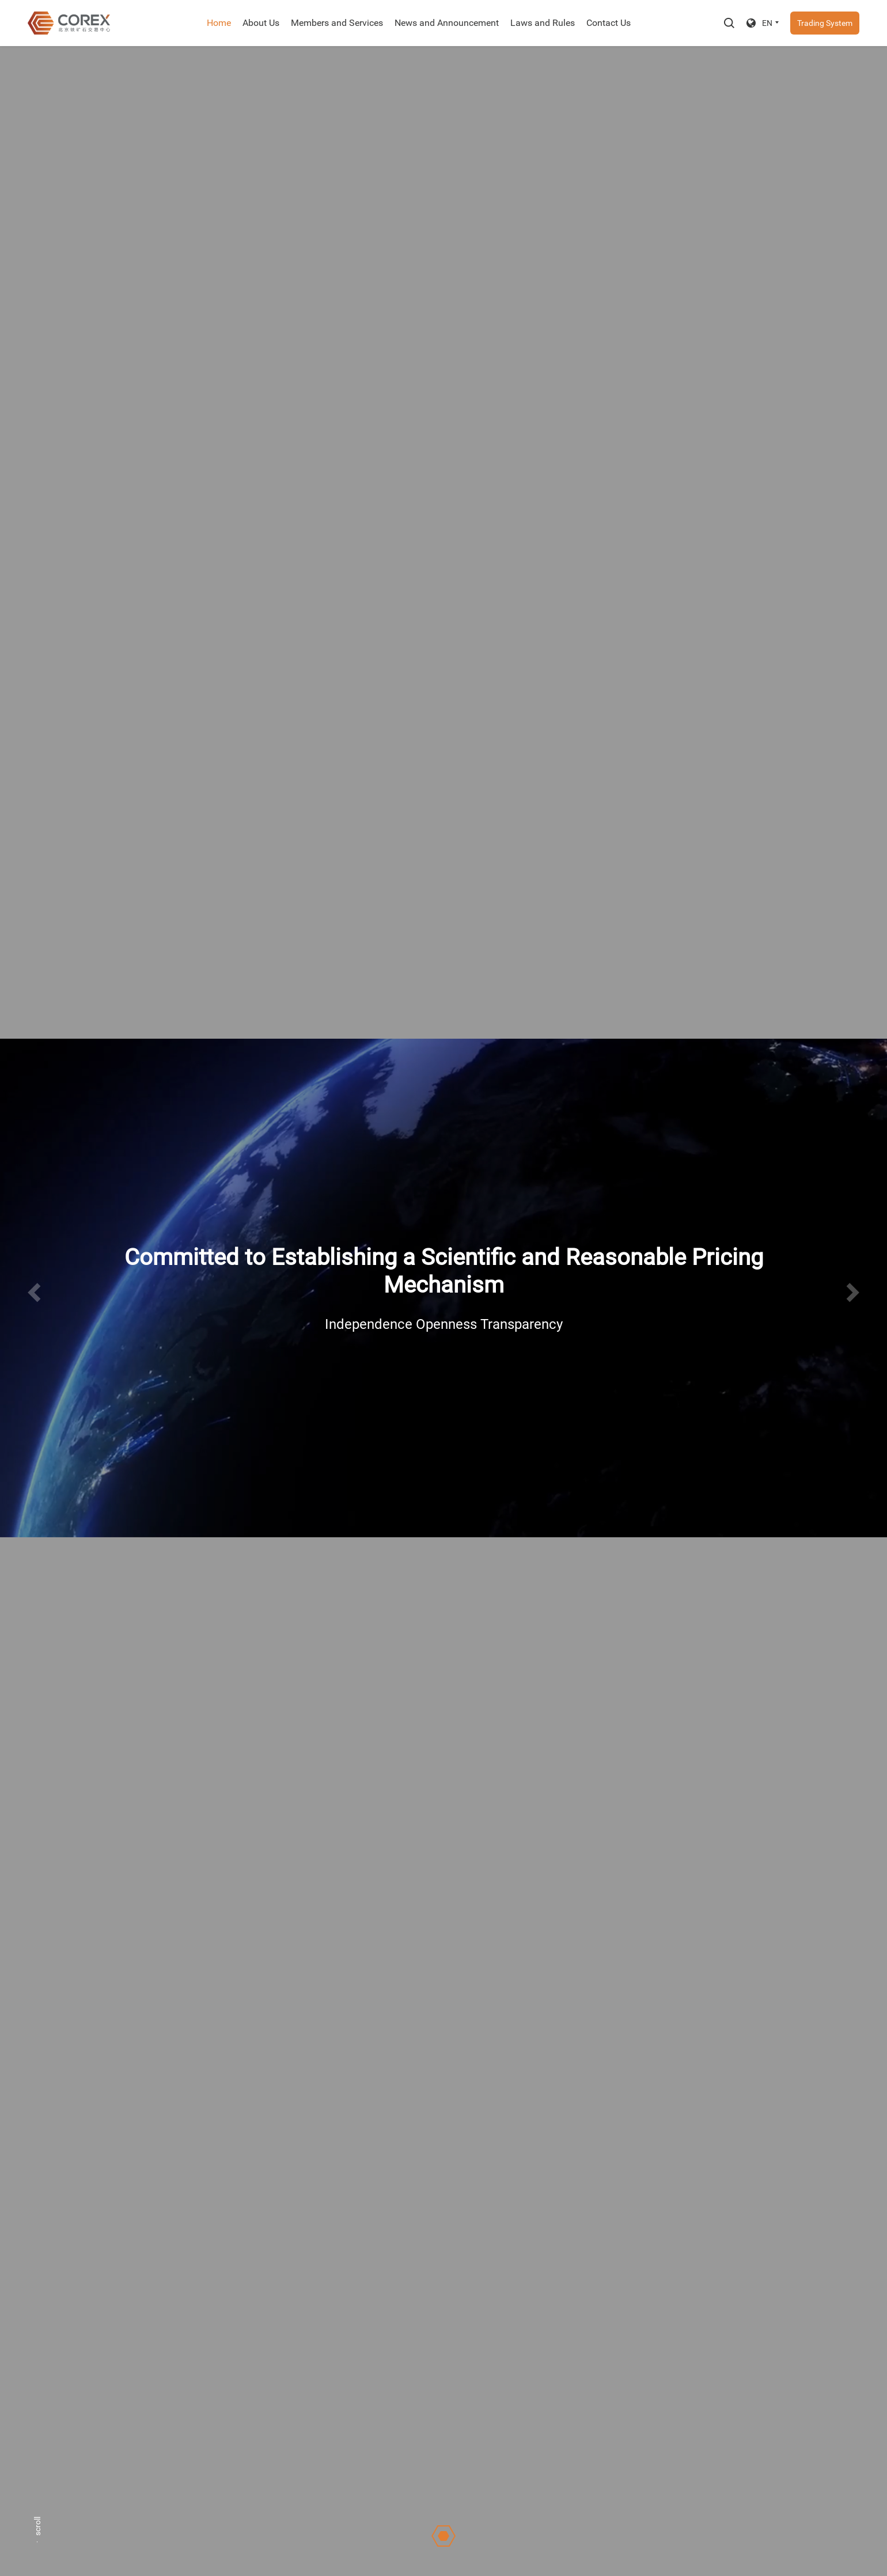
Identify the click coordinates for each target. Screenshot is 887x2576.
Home (219, 22)
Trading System (824, 23)
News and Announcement (447, 22)
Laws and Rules (542, 22)
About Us (260, 22)
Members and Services (337, 22)
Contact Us (608, 22)
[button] (34, 1292)
